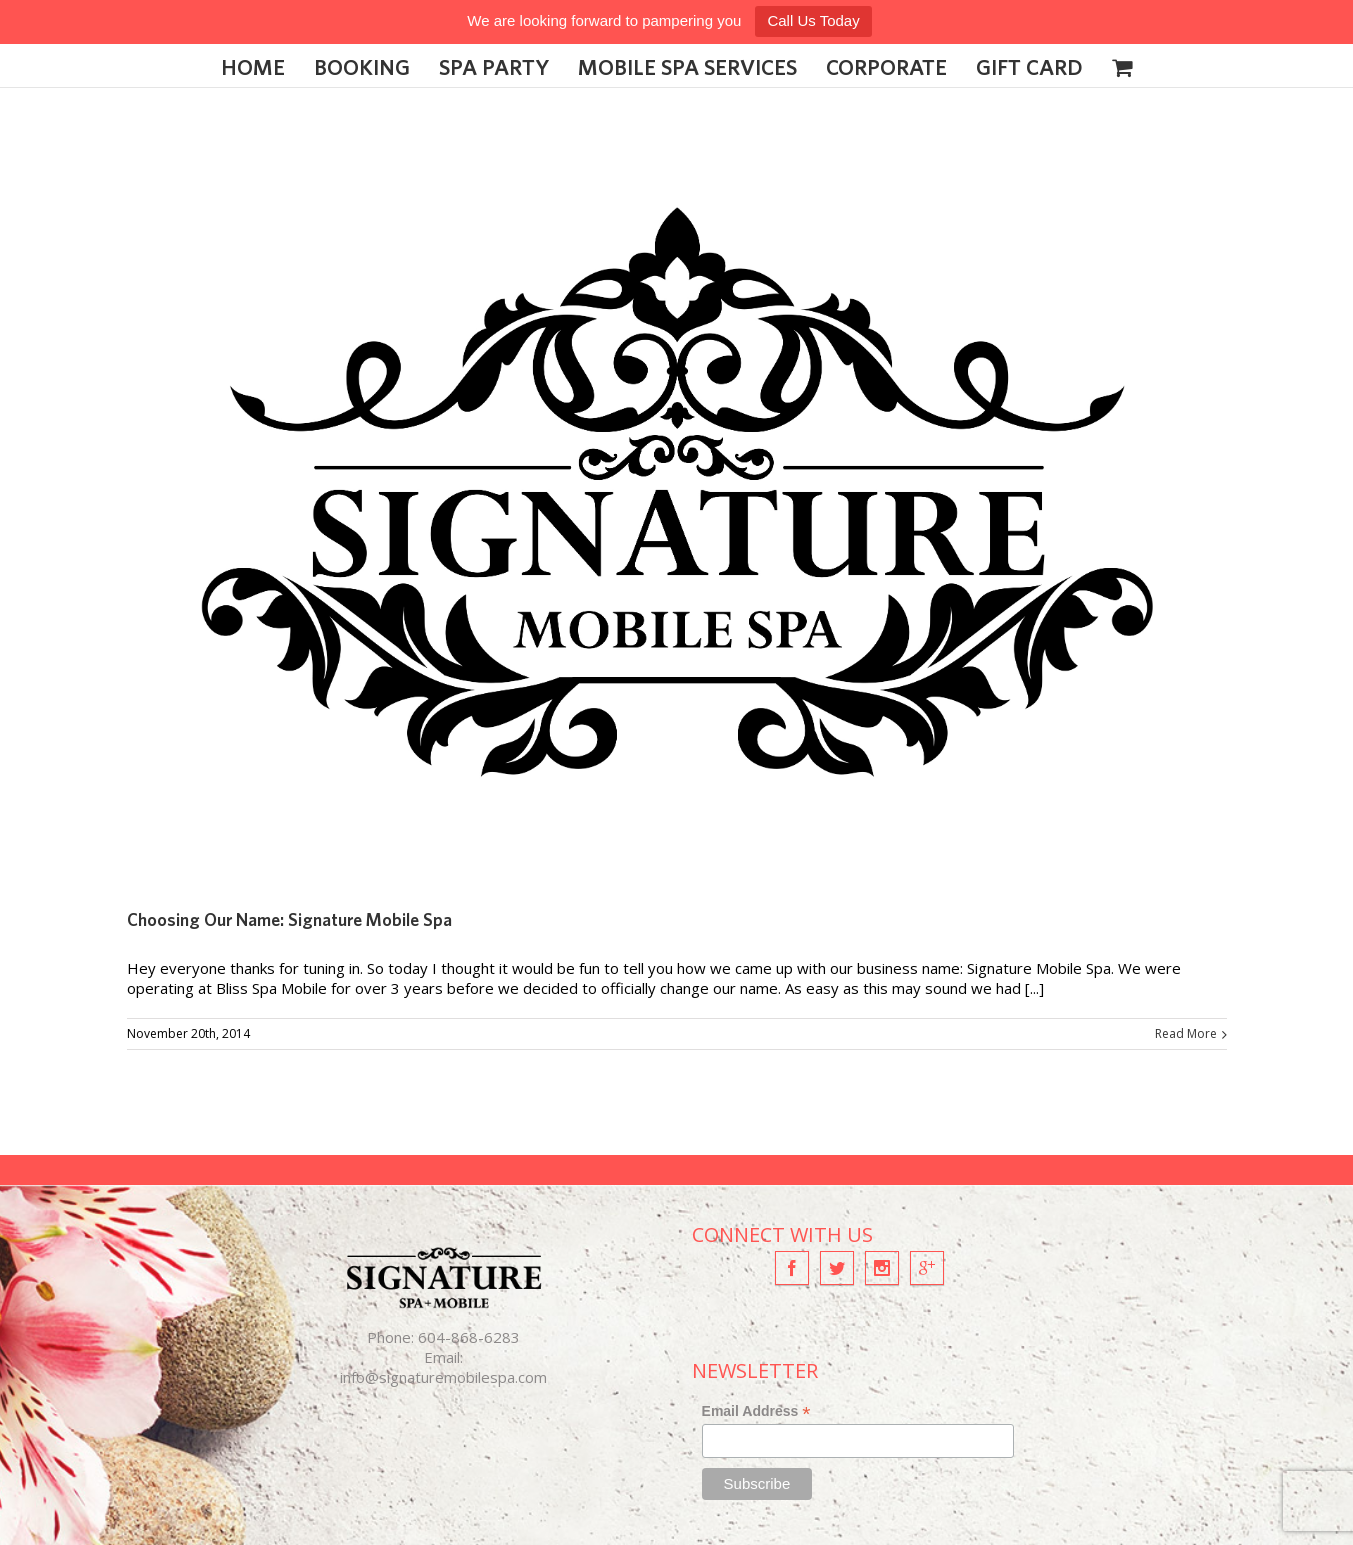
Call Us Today (813, 20)
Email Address (756, 1411)
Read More (1186, 1033)
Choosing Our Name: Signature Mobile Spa (289, 919)
